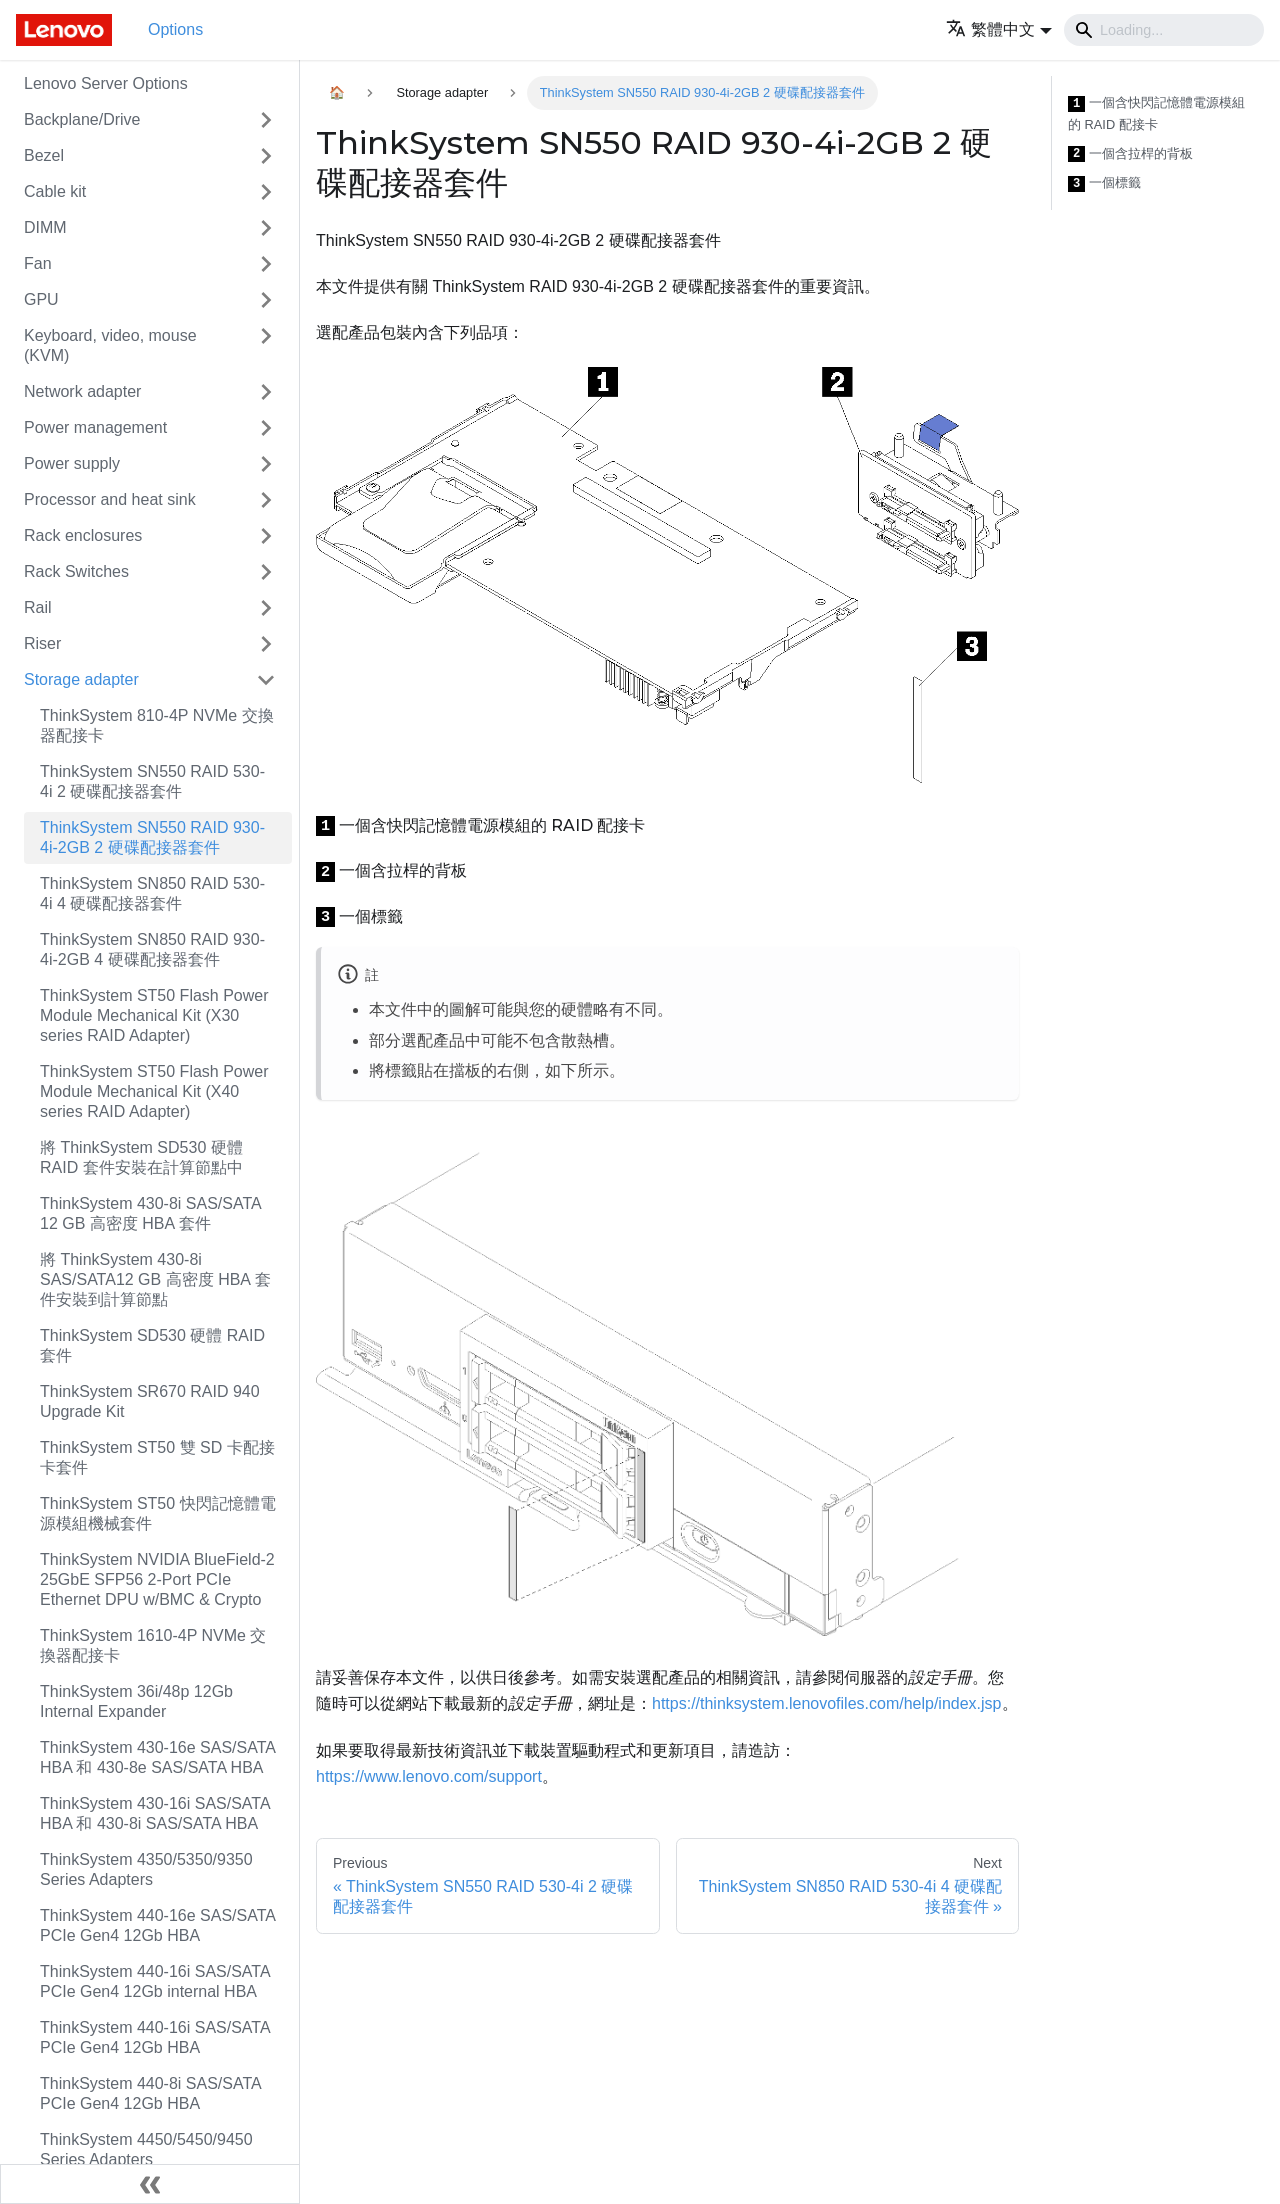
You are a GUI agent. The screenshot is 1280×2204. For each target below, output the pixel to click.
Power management (95, 427)
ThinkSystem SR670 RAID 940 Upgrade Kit (150, 1401)
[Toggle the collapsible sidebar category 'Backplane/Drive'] (266, 120)
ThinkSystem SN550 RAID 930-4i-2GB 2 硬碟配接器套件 (152, 837)
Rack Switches (76, 571)
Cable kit (55, 191)
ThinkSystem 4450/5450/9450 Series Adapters (146, 2149)
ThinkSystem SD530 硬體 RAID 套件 (152, 1345)
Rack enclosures (83, 535)
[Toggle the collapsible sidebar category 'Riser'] (266, 644)
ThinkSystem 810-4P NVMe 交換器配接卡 (157, 725)
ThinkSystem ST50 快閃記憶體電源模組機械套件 (158, 1513)
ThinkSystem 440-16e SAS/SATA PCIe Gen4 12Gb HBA (157, 1925)
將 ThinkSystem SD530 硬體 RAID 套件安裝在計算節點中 (141, 1157)
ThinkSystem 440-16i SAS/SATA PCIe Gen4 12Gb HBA (155, 2037)
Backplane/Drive (82, 119)
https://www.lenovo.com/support (429, 1776)
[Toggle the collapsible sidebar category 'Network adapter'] (266, 392)
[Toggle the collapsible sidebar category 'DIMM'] (266, 228)
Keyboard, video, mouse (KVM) (110, 345)
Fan (38, 263)
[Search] (1164, 30)
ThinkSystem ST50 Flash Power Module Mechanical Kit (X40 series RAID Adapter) (154, 1091)
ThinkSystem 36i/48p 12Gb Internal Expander (136, 1701)
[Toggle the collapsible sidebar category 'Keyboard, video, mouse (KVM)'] (266, 346)
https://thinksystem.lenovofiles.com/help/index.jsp (827, 1703)
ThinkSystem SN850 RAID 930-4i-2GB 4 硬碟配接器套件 (152, 949)
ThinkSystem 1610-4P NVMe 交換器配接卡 (153, 1645)
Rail (38, 607)
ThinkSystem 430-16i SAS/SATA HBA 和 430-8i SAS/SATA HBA (155, 1813)
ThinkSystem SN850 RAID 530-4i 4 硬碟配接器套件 (152, 893)
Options (175, 29)
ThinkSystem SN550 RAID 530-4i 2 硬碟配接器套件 (152, 781)
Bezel (44, 155)
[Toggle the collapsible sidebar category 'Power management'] (266, 428)
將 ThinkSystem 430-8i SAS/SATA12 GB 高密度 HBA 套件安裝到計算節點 (155, 1279)
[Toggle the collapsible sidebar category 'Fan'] (266, 264)
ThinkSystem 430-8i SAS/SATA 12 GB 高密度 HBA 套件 (150, 1213)
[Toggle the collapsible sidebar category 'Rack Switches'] (266, 572)
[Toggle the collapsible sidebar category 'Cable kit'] (266, 192)
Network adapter (82, 391)
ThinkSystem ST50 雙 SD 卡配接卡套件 (157, 1457)
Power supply (72, 463)
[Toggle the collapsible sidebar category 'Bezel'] (266, 156)
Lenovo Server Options (106, 83)
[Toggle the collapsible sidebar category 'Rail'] (266, 608)
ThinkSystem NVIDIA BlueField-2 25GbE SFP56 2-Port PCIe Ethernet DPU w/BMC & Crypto (157, 1579)
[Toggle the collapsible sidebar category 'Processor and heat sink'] (266, 500)
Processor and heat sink (110, 499)
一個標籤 (1104, 183)
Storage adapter (81, 679)
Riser (42, 643)
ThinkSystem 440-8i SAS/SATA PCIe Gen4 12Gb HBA (150, 2093)
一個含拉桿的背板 (1130, 154)
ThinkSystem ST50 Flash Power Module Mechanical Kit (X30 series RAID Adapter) (154, 1015)
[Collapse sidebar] (150, 2184)
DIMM (45, 227)
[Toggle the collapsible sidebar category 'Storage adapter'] (266, 680)
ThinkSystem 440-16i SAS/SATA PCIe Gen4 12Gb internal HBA (155, 1981)
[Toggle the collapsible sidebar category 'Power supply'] (266, 464)
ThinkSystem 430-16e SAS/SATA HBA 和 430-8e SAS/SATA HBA (157, 1757)
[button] (999, 29)
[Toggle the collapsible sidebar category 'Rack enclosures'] (266, 536)
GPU (41, 299)
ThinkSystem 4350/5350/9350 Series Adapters (146, 1869)
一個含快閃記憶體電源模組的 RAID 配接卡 (1156, 113)
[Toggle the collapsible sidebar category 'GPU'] (266, 300)
